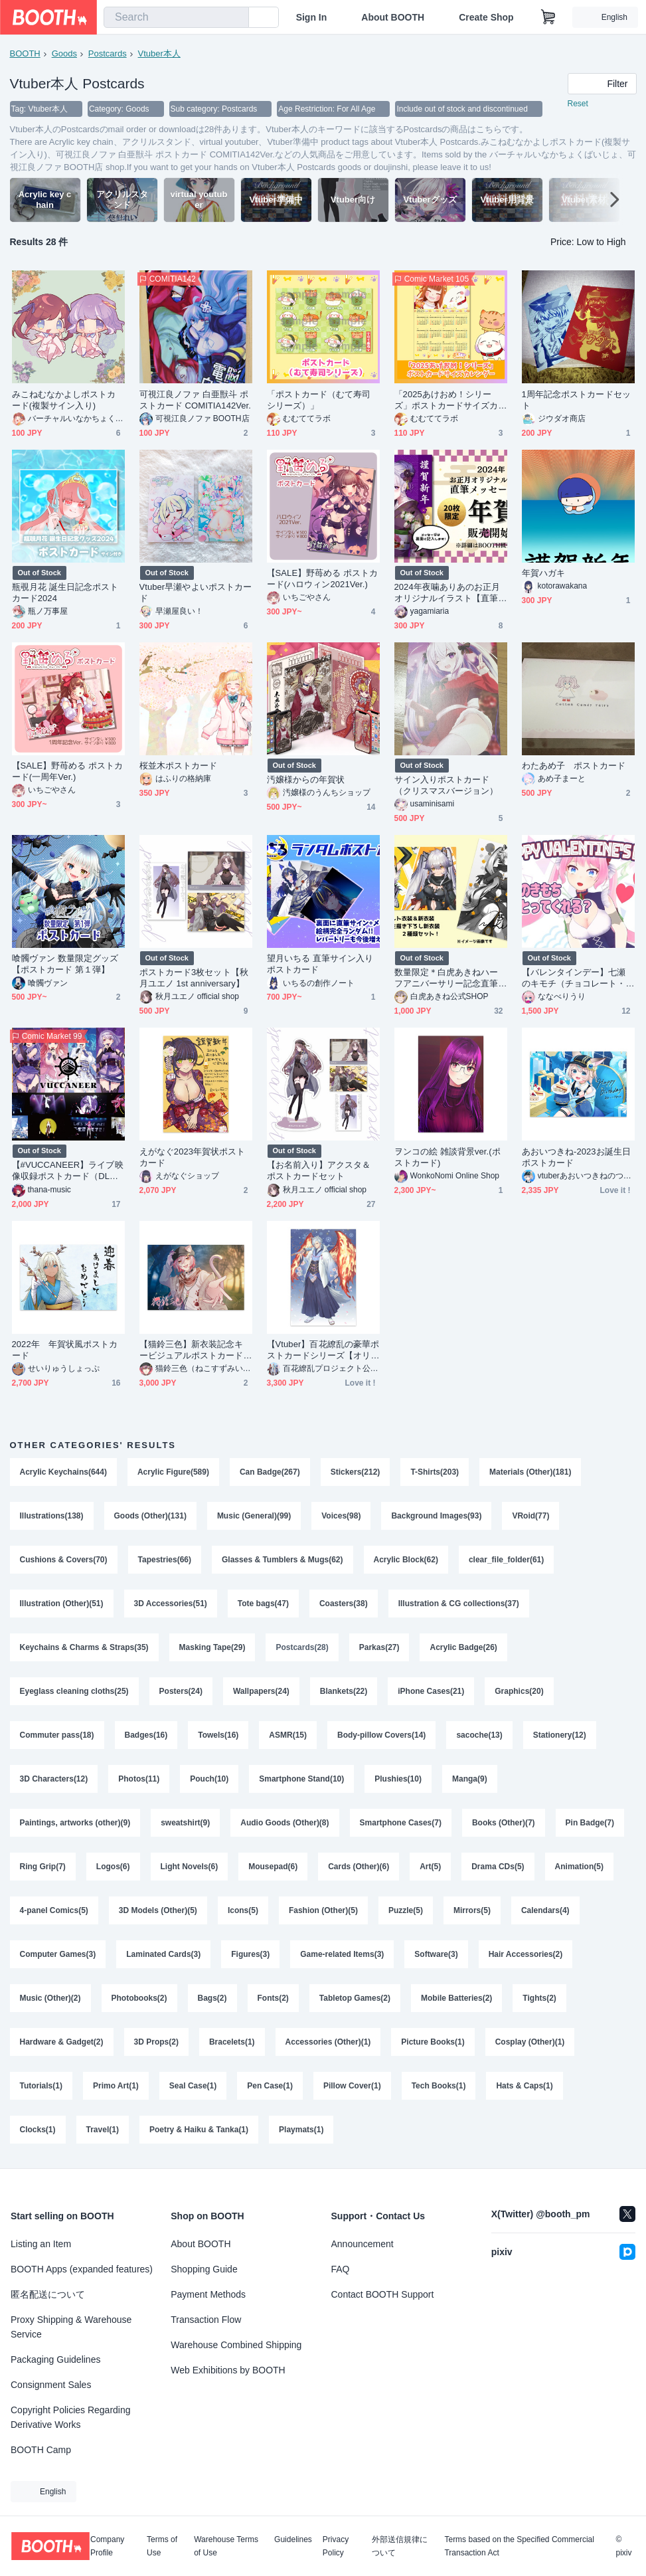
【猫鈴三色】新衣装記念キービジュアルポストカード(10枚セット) (195, 1350)
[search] (236, 18)
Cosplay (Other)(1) (530, 2042)
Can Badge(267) (270, 1472)
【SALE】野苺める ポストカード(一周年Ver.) (67, 771)
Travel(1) (102, 2129)
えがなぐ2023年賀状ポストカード (192, 1157)
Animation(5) (579, 1866)
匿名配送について (48, 2294)
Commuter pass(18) (57, 1735)
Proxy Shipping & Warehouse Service (71, 2327)
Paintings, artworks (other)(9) (75, 1822)
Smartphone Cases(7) (401, 1822)
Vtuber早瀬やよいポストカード (195, 592)
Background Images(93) (436, 1515)
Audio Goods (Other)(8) (284, 1822)
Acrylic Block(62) (406, 1559)
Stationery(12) (559, 1735)
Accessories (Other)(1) (328, 2042)
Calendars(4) (545, 1910)
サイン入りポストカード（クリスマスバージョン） (446, 785)
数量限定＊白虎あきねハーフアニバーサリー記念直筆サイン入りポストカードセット (446, 978)
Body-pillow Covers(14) (381, 1735)
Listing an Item (41, 2244)
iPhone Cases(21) (431, 1691)
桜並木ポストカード (178, 766)
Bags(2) (212, 1998)
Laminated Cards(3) (163, 1954)
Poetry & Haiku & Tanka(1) (198, 2129)
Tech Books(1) (439, 2085)
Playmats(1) (301, 2129)
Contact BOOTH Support (382, 2294)
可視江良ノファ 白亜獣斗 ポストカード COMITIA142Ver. (195, 400)
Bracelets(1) (232, 2042)
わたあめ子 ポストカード (574, 766)
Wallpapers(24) (261, 1691)
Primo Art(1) (116, 2085)
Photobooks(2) (139, 1998)
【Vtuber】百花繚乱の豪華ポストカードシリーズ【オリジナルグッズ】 (323, 1350)
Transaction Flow (206, 2319)
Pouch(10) (209, 1779)
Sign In (311, 17)
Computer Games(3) (58, 1954)
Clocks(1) (38, 2129)
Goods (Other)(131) (150, 1515)
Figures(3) (250, 1954)
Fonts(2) (273, 1998)
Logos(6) (113, 1866)
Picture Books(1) (432, 2042)
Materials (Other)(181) (530, 1472)
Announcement (362, 2244)
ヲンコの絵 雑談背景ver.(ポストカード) (447, 1157)
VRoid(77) (530, 1515)
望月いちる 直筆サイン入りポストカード (320, 963)
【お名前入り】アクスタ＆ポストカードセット (319, 1170)
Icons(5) (243, 1910)
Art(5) (430, 1866)
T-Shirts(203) (434, 1472)
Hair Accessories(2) (526, 1954)
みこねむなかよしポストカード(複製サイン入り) (64, 400)
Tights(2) (539, 1998)
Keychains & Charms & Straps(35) (84, 1647)
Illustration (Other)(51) (62, 1603)
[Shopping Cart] (548, 17)
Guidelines (293, 2539)
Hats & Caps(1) (524, 2085)
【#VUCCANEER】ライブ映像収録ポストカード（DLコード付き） (67, 1171)
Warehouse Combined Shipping (236, 2345)
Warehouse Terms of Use (226, 2546)
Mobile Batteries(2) (456, 1998)
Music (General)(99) (254, 1515)
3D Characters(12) (54, 1779)
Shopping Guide (204, 2269)
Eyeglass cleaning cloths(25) (74, 1691)
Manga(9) (469, 1779)
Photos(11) (138, 1779)
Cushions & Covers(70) (64, 1559)
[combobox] (176, 17)
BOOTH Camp (41, 2449)
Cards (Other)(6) (358, 1866)
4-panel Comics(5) (54, 1910)
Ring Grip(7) (43, 1866)
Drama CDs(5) (497, 1866)
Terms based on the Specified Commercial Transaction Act (519, 2546)
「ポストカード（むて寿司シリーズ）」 (319, 400)
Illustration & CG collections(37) (458, 1603)
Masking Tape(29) (212, 1647)
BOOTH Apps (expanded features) (82, 2269)
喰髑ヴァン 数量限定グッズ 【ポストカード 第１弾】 (65, 963)
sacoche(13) (479, 1735)
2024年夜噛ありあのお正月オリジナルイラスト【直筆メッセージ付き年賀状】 (447, 593)
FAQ (340, 2269)
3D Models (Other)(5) (158, 1910)
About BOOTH (392, 17)
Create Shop (486, 17)
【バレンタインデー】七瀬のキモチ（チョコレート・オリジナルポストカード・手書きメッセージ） (574, 978)
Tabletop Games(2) (354, 1998)
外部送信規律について (400, 2546)
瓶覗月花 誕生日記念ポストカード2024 (65, 592)
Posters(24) (180, 1691)
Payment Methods (208, 2294)
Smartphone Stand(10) (301, 1779)
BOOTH (25, 53)
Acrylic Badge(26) (463, 1647)
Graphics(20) (519, 1691)
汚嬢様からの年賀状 (306, 779)
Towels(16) (218, 1735)
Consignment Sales (51, 2384)
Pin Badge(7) (590, 1822)
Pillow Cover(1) (352, 2085)
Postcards (107, 53)
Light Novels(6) (189, 1866)
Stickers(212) (355, 1472)
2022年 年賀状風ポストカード (65, 1349)
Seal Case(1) (192, 2085)
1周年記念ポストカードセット (576, 400)
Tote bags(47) (263, 1603)
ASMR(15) (288, 1735)
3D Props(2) (156, 2042)
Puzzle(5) (405, 1910)
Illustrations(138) (52, 1515)
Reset (578, 103)
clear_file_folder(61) (506, 1559)
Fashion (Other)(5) (323, 1910)
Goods (64, 53)
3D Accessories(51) (170, 1603)
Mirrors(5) (472, 1910)
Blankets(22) (343, 1691)
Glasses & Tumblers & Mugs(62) (282, 1559)
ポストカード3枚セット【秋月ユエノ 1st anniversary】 (193, 977)
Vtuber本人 (159, 53)
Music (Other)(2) (50, 1998)
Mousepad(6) (272, 1866)
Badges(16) (146, 1735)
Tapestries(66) (164, 1559)
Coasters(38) (343, 1603)
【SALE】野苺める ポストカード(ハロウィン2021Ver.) (322, 578)
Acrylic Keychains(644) (63, 1472)
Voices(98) (341, 1515)
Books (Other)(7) (503, 1822)
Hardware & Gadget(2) (62, 2042)
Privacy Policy (336, 2546)
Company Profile (107, 2546)
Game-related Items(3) (342, 1954)
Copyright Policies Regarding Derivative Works (71, 2417)
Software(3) (435, 1954)
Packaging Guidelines (55, 2359)
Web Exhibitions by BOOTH (228, 2370)
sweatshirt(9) (185, 1822)
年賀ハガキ (543, 573)
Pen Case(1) (270, 2085)
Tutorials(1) (41, 2085)
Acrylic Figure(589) (173, 1472)
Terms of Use (162, 2546)
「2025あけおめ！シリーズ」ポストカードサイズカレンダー (446, 400)
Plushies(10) (398, 1779)
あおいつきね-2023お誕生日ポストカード (576, 1157)
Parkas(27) (379, 1647)
